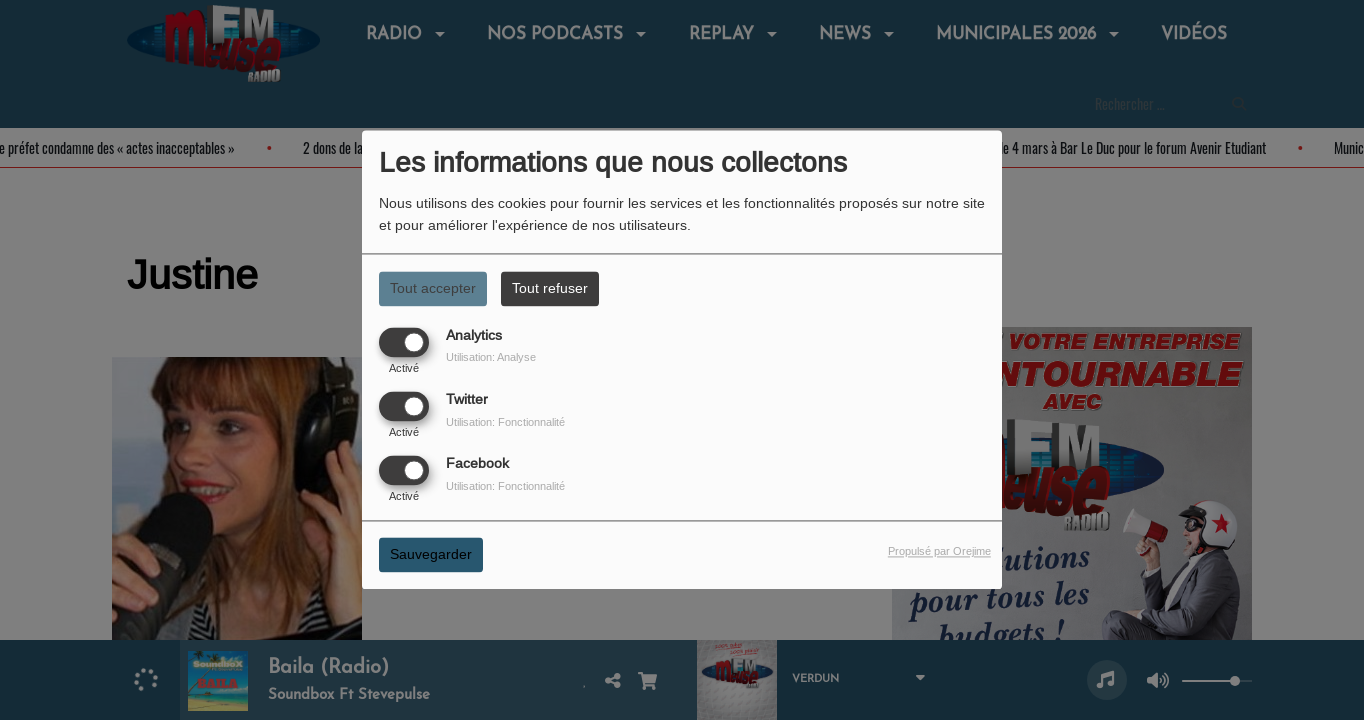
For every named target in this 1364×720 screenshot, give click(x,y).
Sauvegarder (431, 555)
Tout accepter (433, 288)
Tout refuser (550, 288)
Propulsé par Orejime (939, 552)
